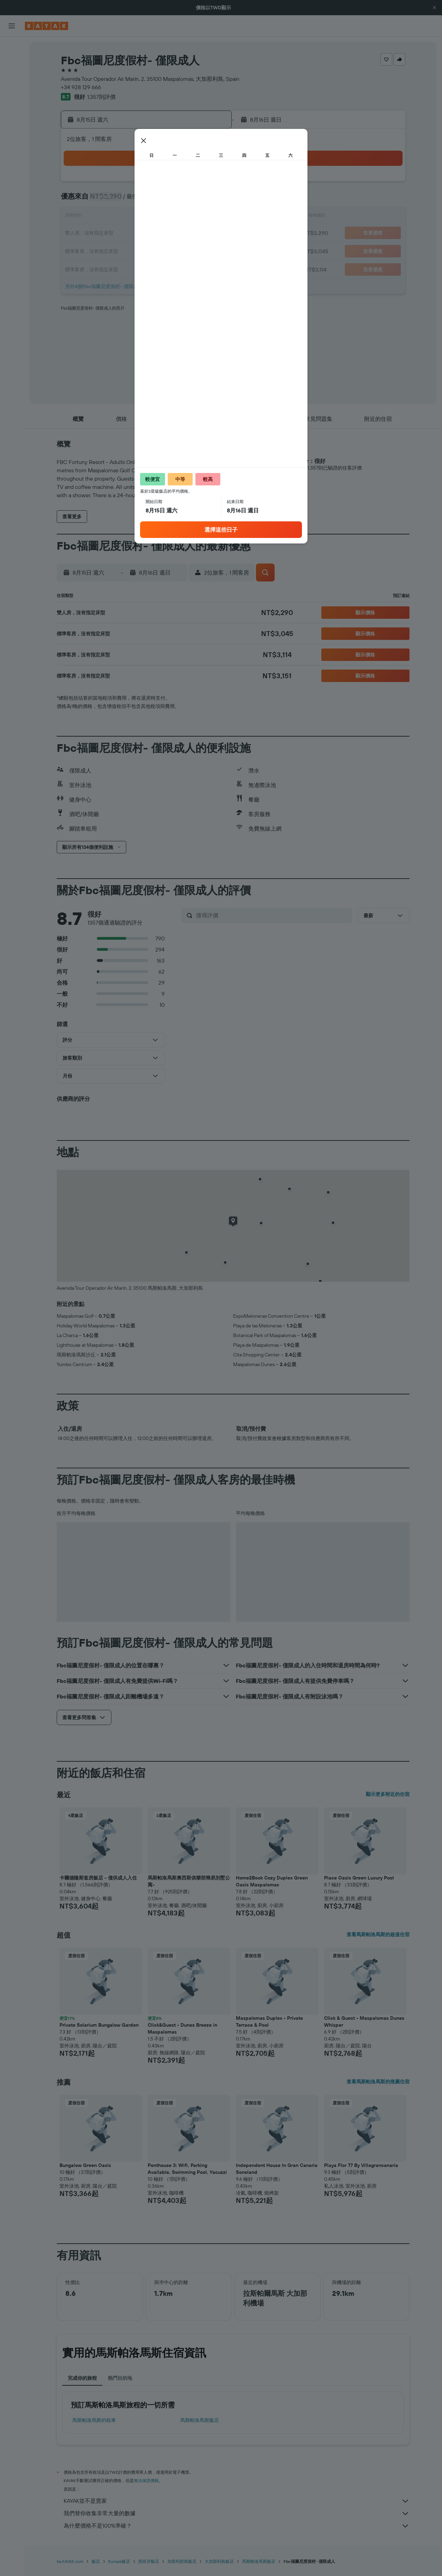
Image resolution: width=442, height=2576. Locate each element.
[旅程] (12, 159)
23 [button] (110, 250)
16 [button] (110, 233)
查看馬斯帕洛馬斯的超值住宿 (378, 1934)
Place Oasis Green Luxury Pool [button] (359, 1878)
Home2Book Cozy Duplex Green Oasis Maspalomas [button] (272, 1881)
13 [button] (176, 217)
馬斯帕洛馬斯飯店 (199, 2420)
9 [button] (110, 217)
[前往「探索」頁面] (12, 110)
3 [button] (126, 200)
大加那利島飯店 (219, 2561)
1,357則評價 (101, 96)
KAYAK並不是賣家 (236, 2501)
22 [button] (209, 233)
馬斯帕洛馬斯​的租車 (94, 2420)
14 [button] (193, 217)
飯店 (96, 2561)
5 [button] (160, 200)
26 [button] (160, 250)
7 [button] (193, 200)
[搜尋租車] (12, 76)
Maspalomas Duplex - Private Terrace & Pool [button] (269, 2021)
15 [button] (209, 217)
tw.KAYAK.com (70, 2561)
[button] (434, 7)
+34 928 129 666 (81, 87)
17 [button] (126, 233)
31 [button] (126, 266)
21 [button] (193, 233)
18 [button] (143, 233)
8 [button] (209, 200)
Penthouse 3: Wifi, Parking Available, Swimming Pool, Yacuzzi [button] (187, 2168)
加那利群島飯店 (181, 2561)
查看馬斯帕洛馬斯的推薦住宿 (378, 2081)
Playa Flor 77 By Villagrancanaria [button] (361, 2165)
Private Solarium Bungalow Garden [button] (99, 2025)
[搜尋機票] (12, 47)
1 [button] (210, 183)
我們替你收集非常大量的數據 (236, 2513)
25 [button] (143, 250)
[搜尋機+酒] (12, 90)
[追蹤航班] (12, 125)
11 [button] (143, 217)
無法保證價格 (146, 2480)
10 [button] (127, 217)
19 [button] (160, 233)
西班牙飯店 (148, 2561)
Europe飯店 (119, 2561)
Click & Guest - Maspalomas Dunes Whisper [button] (364, 2021)
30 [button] (110, 266)
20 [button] (176, 233)
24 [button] (126, 250)
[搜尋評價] (272, 915)
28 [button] (193, 250)
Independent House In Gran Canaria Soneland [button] (276, 2168)
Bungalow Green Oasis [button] (85, 2165)
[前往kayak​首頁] (46, 26)
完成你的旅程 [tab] (82, 2378)
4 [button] (143, 200)
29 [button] (209, 250)
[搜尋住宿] (12, 61)
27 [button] (176, 250)
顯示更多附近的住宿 (387, 1794)
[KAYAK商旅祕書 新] (12, 139)
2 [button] (110, 200)
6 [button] (176, 200)
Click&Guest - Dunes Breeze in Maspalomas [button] (182, 2028)
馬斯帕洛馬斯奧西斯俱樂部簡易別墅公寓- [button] (189, 1881)
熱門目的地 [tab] (120, 2378)
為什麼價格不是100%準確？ (236, 2526)
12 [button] (160, 217)
